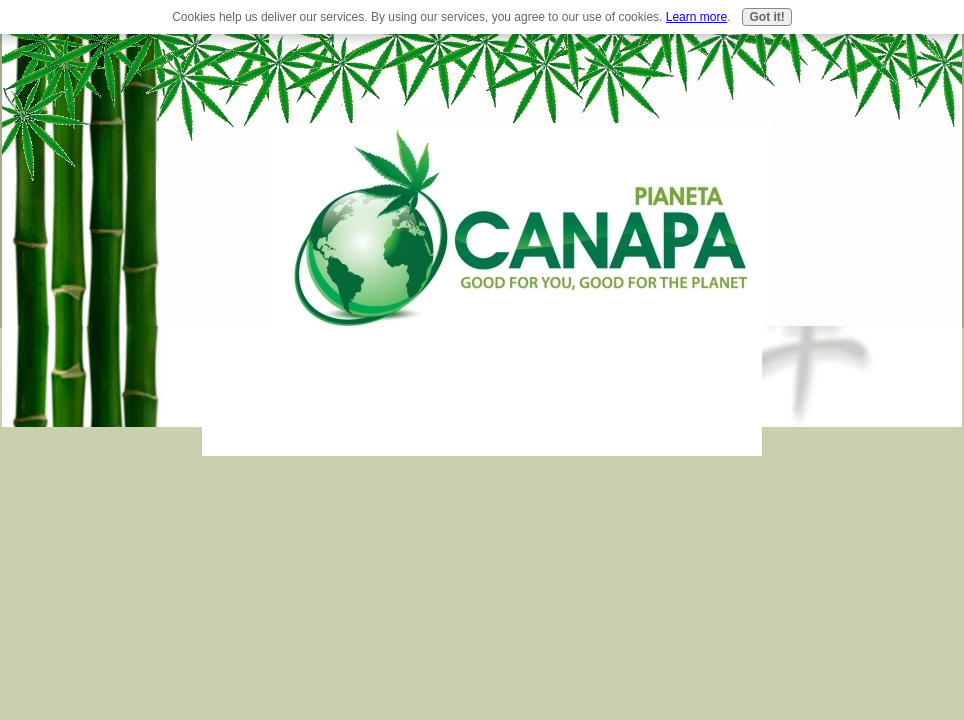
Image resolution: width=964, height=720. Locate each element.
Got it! (766, 17)
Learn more (696, 17)
